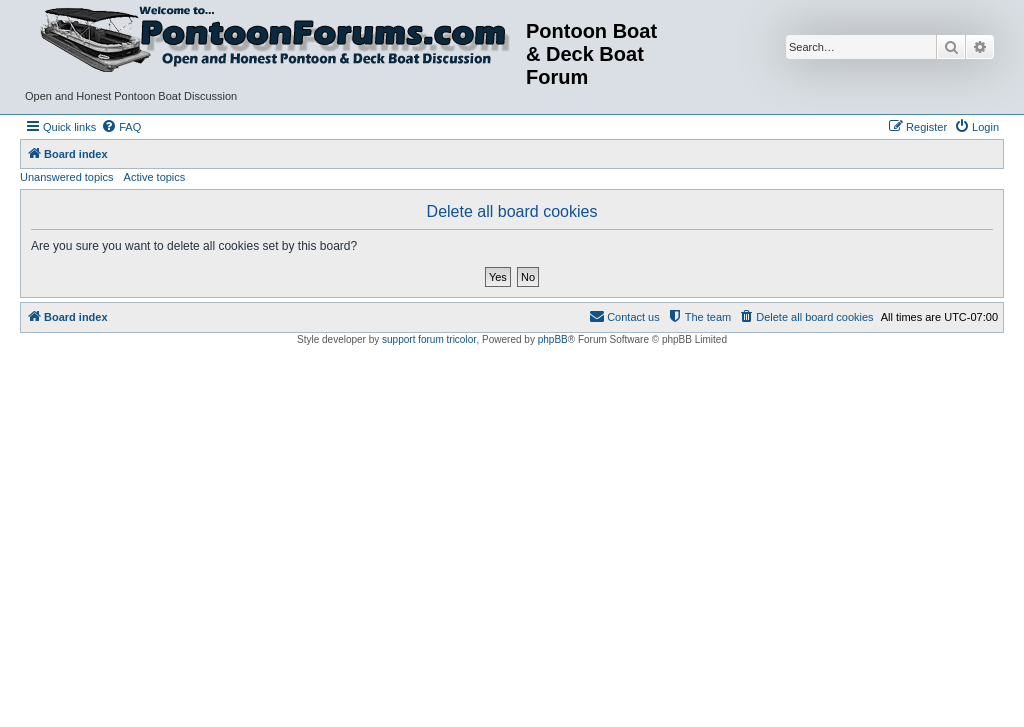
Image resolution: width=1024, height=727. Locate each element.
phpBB (553, 339)
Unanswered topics (67, 177)
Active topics (155, 177)
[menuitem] (121, 127)
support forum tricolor (429, 339)
